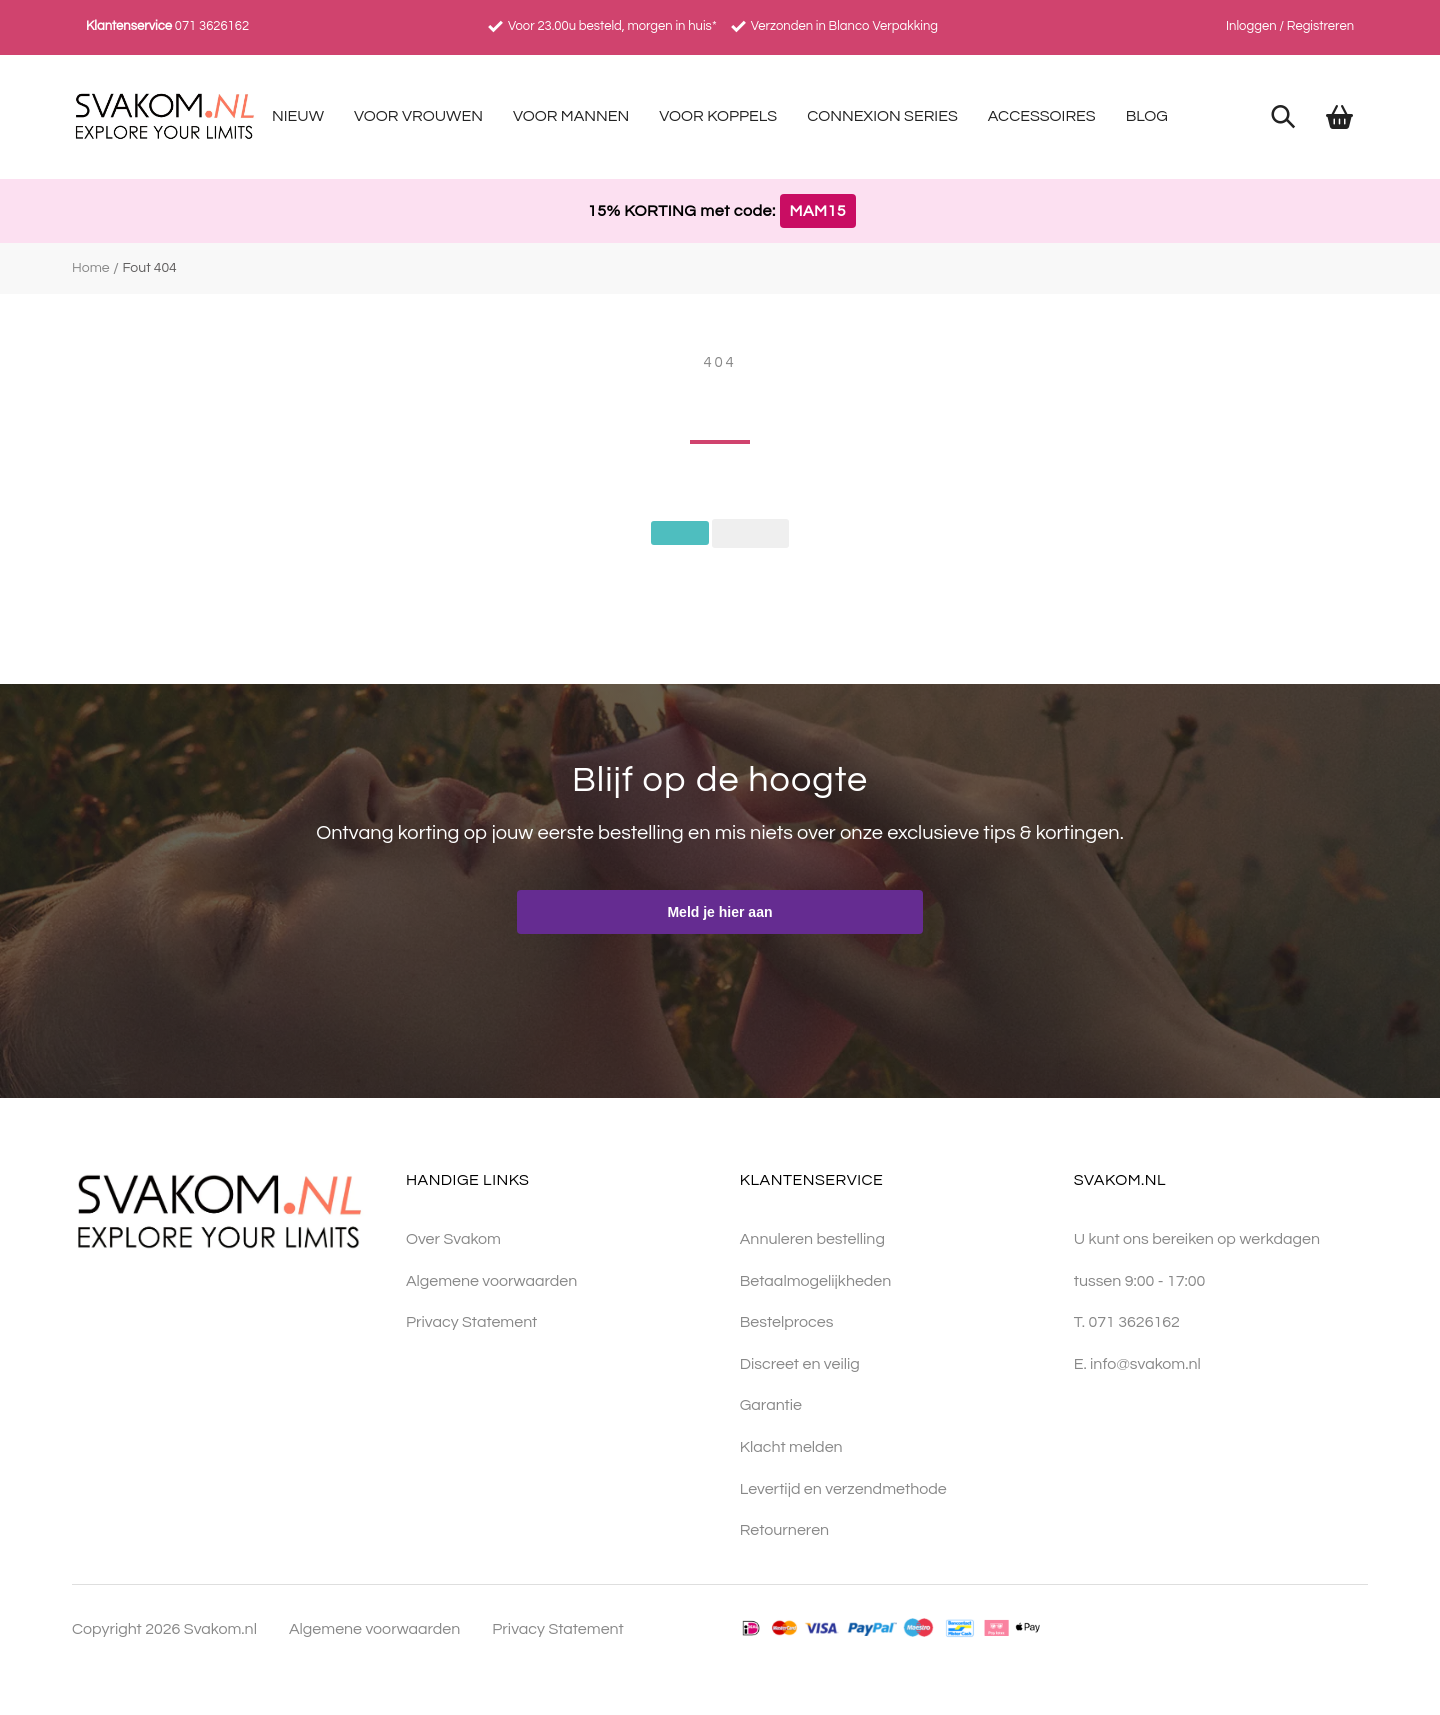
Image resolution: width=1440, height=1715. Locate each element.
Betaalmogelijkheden (816, 1281)
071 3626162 (212, 26)
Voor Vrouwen (418, 116)
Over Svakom (453, 1240)
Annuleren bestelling (812, 1240)
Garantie (771, 1406)
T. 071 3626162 (1127, 1323)
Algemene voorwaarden (491, 1281)
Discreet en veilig (800, 1365)
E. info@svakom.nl (1137, 1365)
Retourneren (784, 1531)
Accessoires (1042, 116)
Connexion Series (882, 116)
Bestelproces (787, 1323)
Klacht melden (791, 1448)
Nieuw (298, 116)
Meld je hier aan (719, 913)
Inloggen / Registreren (1290, 26)
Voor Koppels (718, 116)
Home (91, 268)
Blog (1147, 116)
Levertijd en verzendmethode (843, 1489)
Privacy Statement (471, 1323)
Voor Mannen (571, 116)
